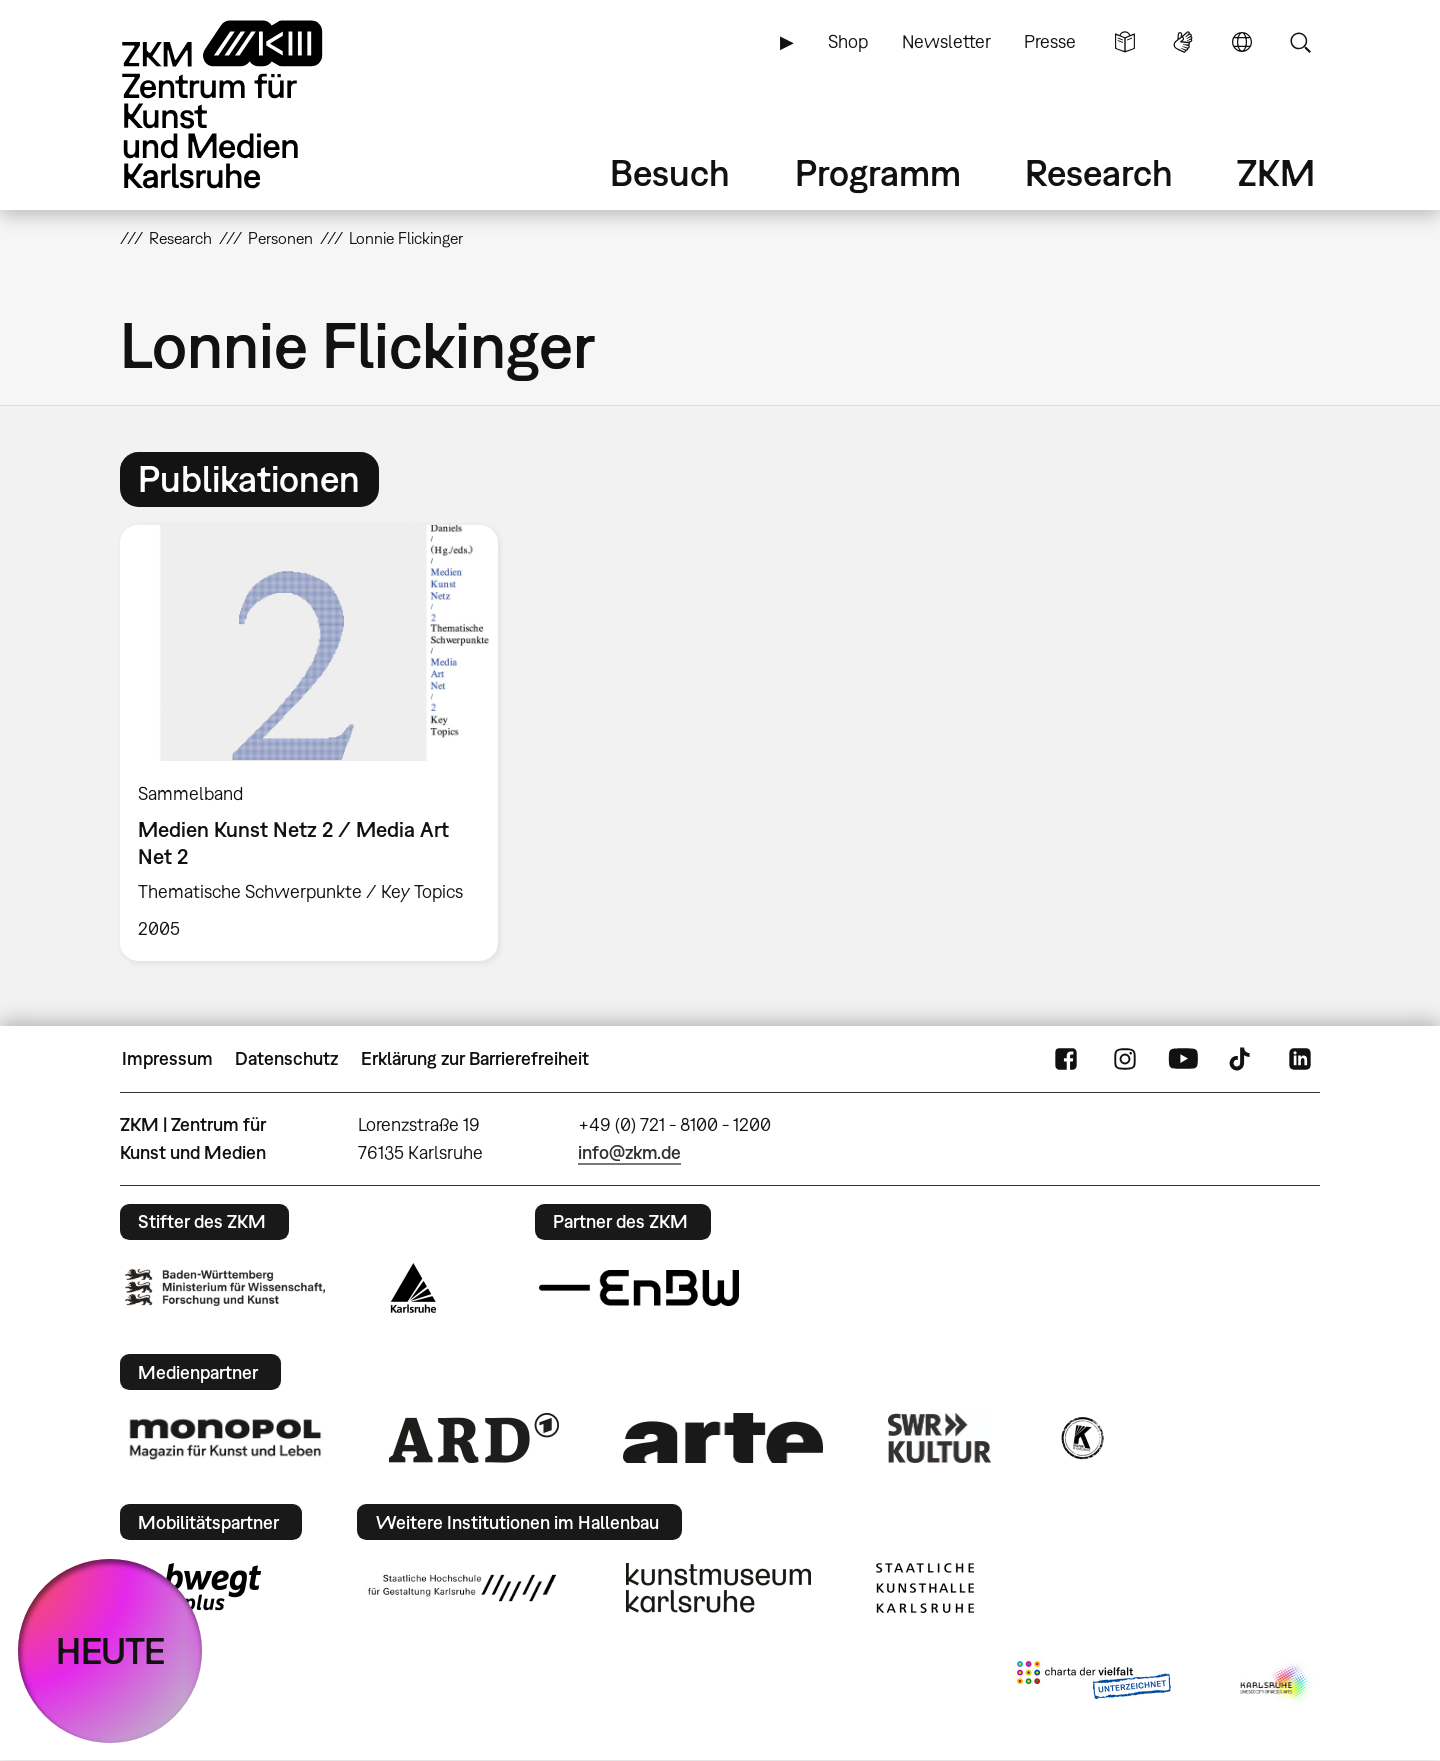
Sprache (1242, 42)
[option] (318, 743)
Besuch (670, 172)
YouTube (1183, 1059)
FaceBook (1066, 1059)
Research (1099, 172)
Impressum (167, 1058)
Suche (1300, 42)
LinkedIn (1300, 1059)
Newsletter (946, 41)
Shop (848, 41)
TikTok (1242, 1059)
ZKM (1276, 172)
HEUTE (110, 1650)
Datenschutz (286, 1058)
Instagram (1125, 1059)
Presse (1050, 41)
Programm (878, 172)
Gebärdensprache (1183, 42)
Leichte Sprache (1125, 42)
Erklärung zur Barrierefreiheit (475, 1058)
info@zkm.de (629, 1152)
